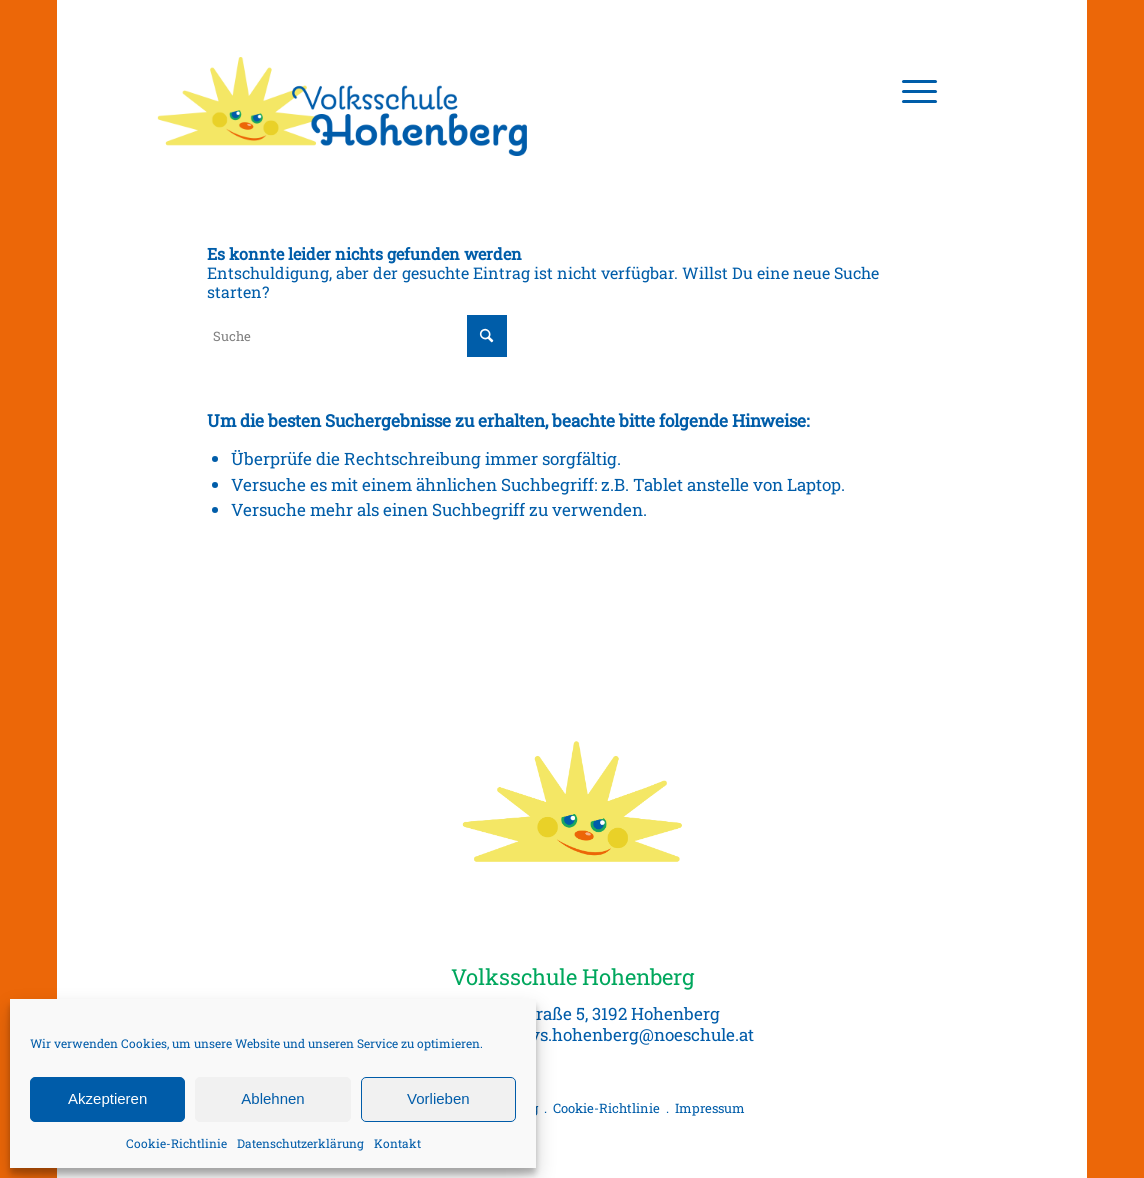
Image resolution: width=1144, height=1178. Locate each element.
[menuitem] (913, 90)
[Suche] (357, 336)
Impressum (710, 1108)
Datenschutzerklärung (300, 1143)
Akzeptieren (107, 1098)
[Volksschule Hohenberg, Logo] (344, 90)
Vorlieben (438, 1098)
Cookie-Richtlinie (176, 1143)
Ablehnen (272, 1098)
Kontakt (397, 1143)
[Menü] (913, 90)
